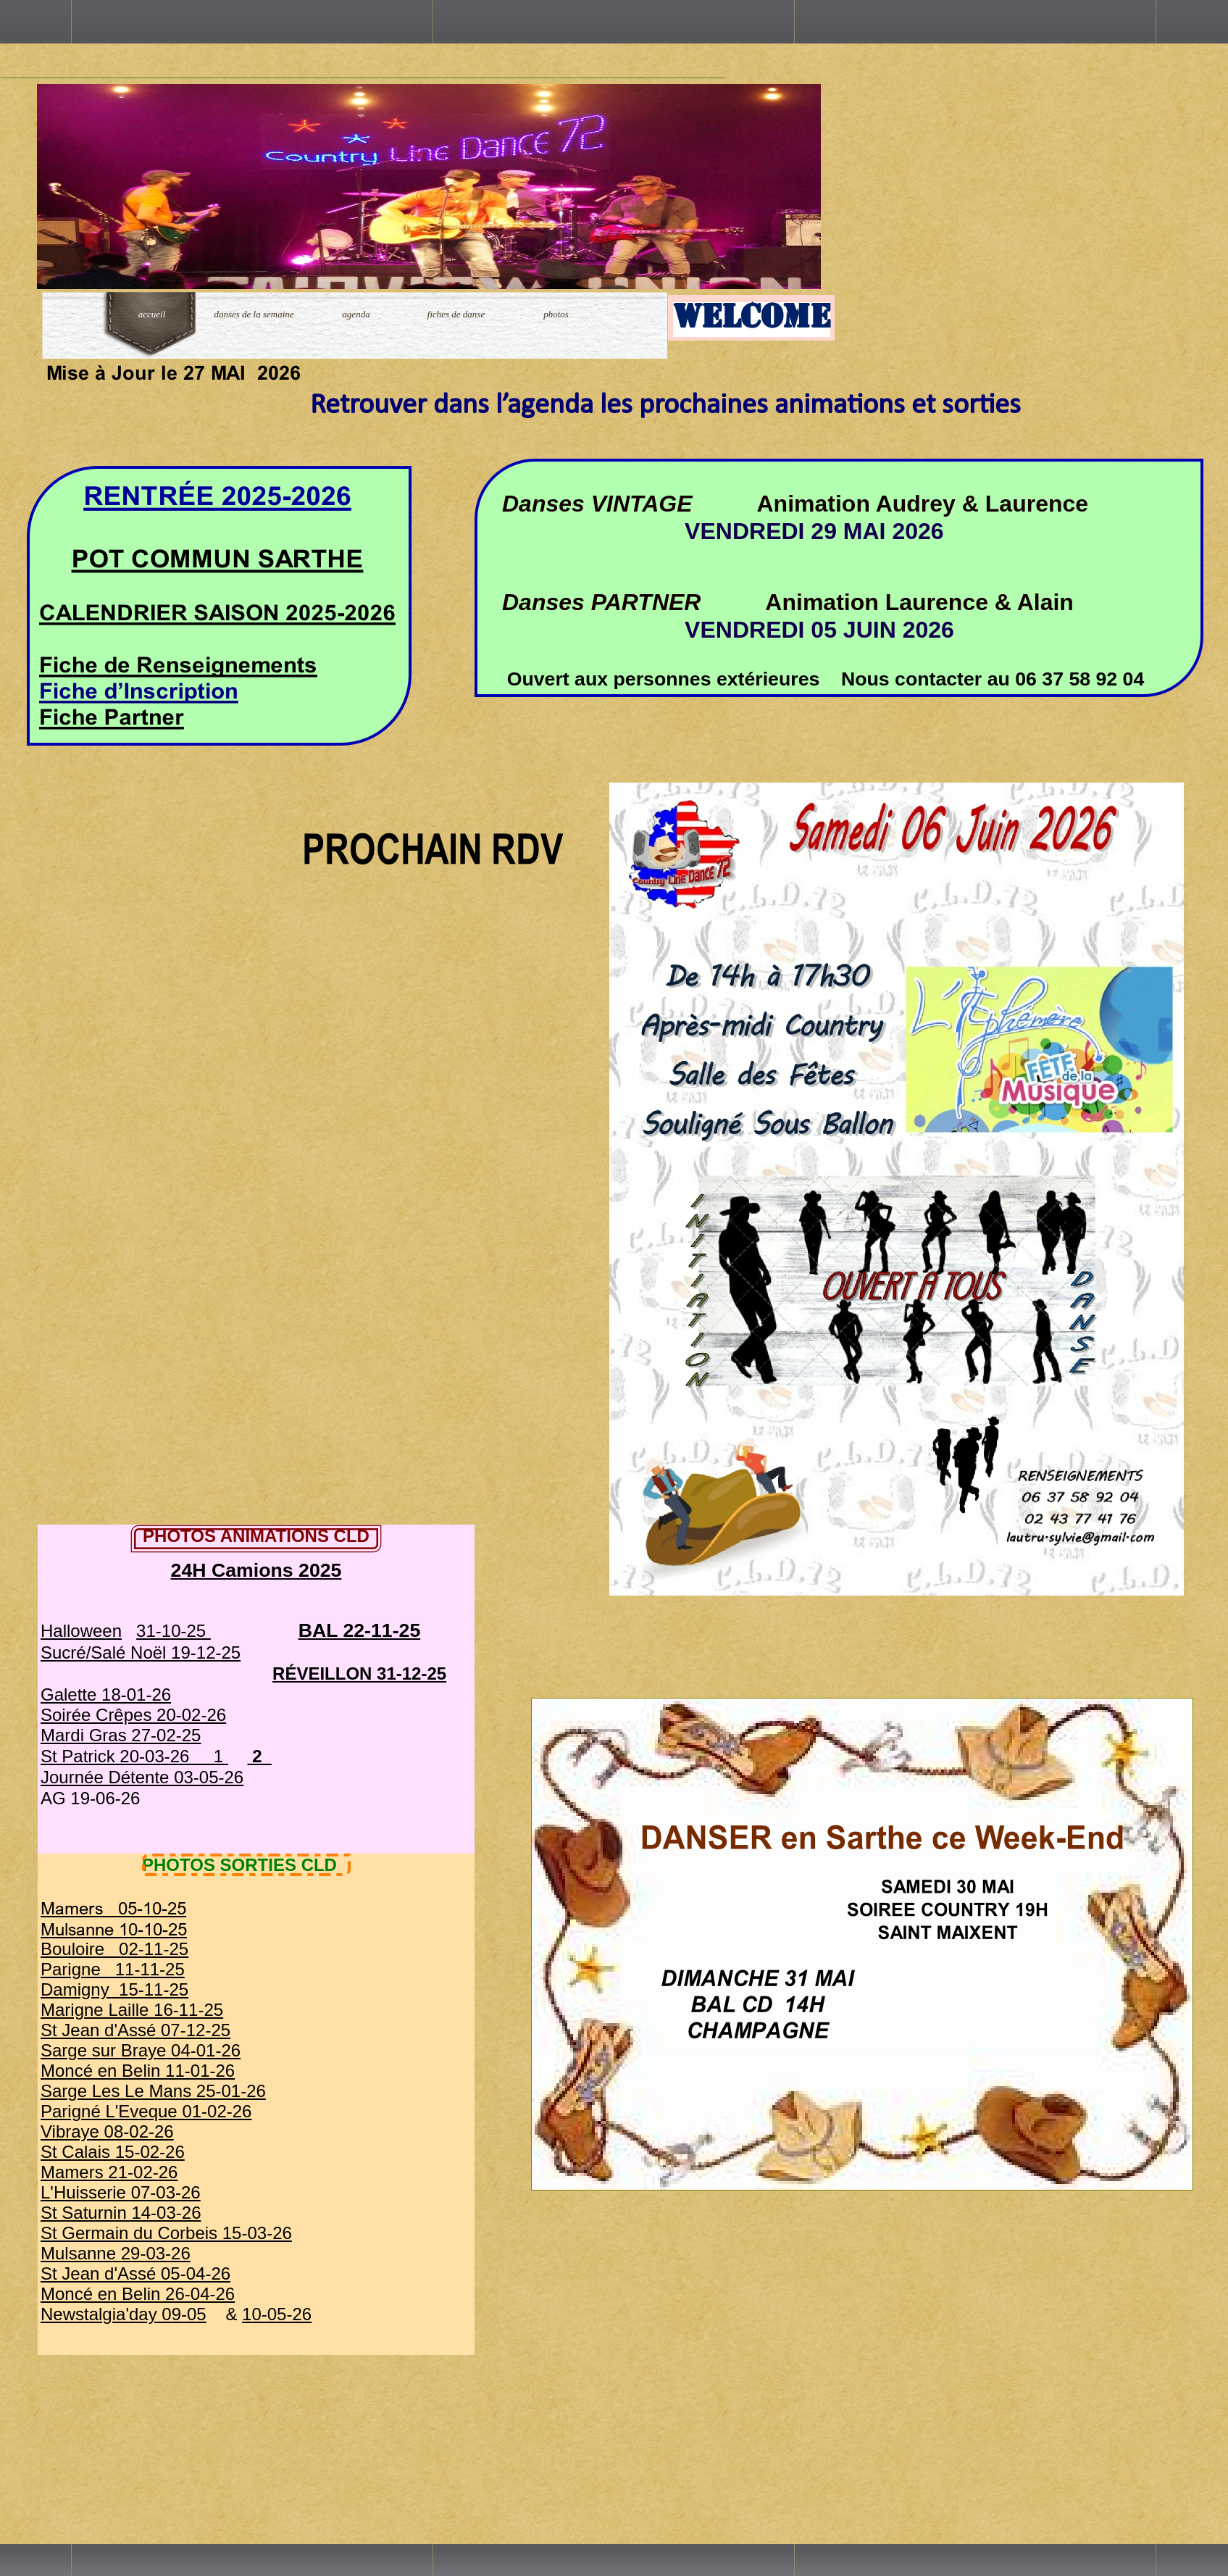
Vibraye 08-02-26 (107, 2131)
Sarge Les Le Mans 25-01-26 (153, 2091)
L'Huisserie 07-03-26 (121, 2192)
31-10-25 (173, 1631)
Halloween (81, 1631)
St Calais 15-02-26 (113, 2152)
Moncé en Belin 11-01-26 (138, 2070)
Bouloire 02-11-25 (114, 1949)
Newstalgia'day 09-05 (123, 2314)
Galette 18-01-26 (106, 1694)
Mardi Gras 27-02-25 (121, 1735)
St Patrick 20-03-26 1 (134, 1756)
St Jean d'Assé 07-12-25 (135, 2030)
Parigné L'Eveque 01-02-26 (146, 2111)
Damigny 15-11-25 (114, 1989)
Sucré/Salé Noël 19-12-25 (141, 1652)
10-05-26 (277, 2314)
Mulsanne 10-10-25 (114, 1928)
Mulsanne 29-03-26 (116, 2253)
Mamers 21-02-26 (109, 2172)
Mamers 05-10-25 (113, 1907)
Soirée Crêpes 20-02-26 (133, 1715)
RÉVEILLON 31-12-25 (359, 1673)
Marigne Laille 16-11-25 (132, 2009)
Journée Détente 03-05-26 (142, 1777)
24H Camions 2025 (256, 1570)
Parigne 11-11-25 (113, 1969)
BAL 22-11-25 (359, 1630)
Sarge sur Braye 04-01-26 (141, 2050)
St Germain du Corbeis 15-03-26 (166, 2233)
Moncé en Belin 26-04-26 (138, 2294)
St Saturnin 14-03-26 (121, 2212)
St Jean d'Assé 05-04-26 (135, 2273)
